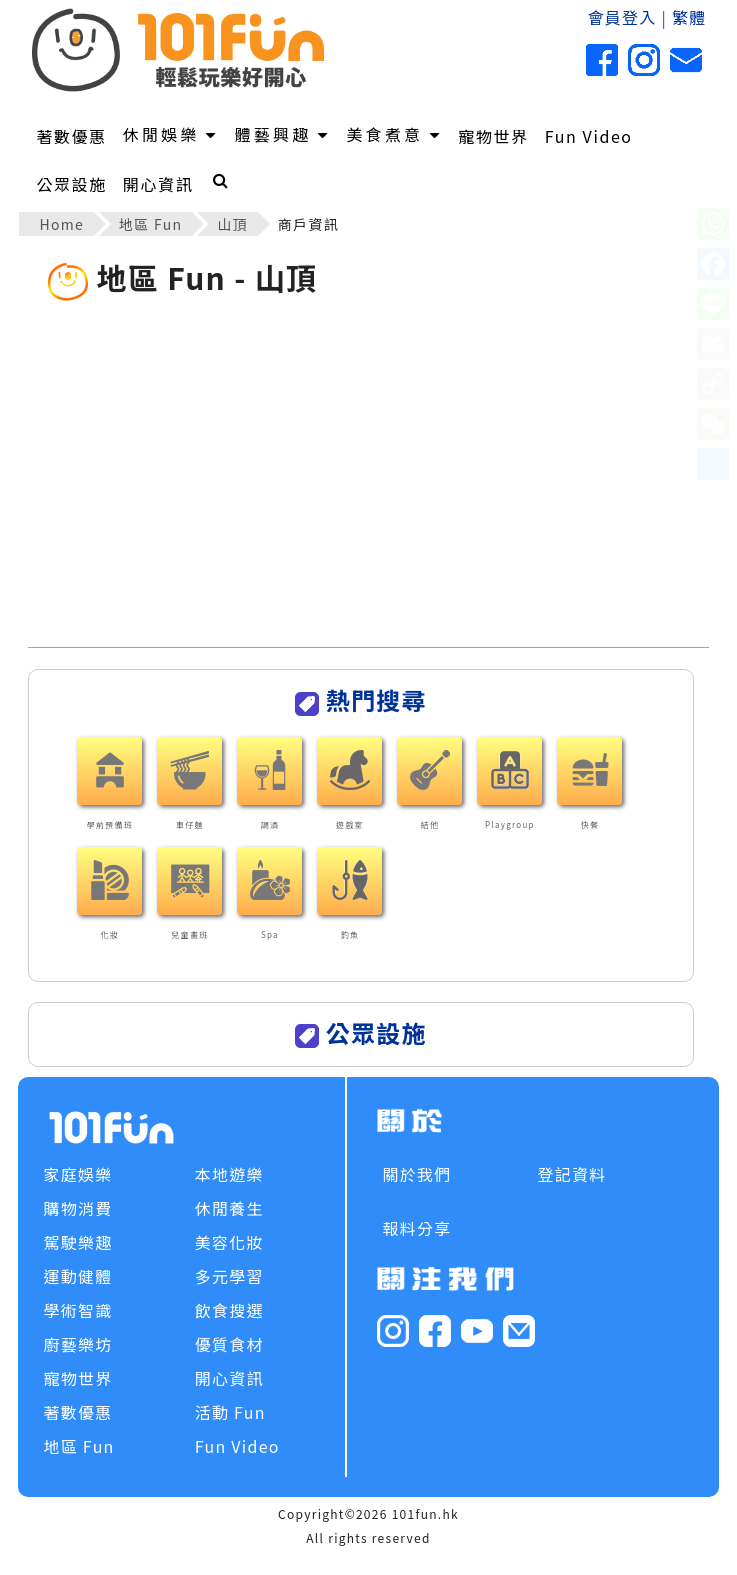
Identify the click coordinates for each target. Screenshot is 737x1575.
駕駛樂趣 (77, 1242)
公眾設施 (71, 184)
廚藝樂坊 (77, 1344)
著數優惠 (71, 136)
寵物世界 (493, 136)
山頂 (232, 224)
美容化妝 (229, 1242)
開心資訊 (158, 184)
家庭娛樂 (77, 1174)
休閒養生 (229, 1208)
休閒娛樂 (171, 134)
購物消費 (77, 1208)
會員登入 (622, 17)
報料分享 (416, 1228)
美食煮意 (394, 134)
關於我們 (416, 1174)
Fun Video (589, 136)
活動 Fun (230, 1412)
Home (61, 224)
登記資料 (571, 1174)
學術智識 (77, 1310)
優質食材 (229, 1344)
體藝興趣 (283, 134)
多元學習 (229, 1276)
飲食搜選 (229, 1310)
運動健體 (77, 1276)
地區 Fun (150, 224)
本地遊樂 (229, 1174)
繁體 (689, 17)
